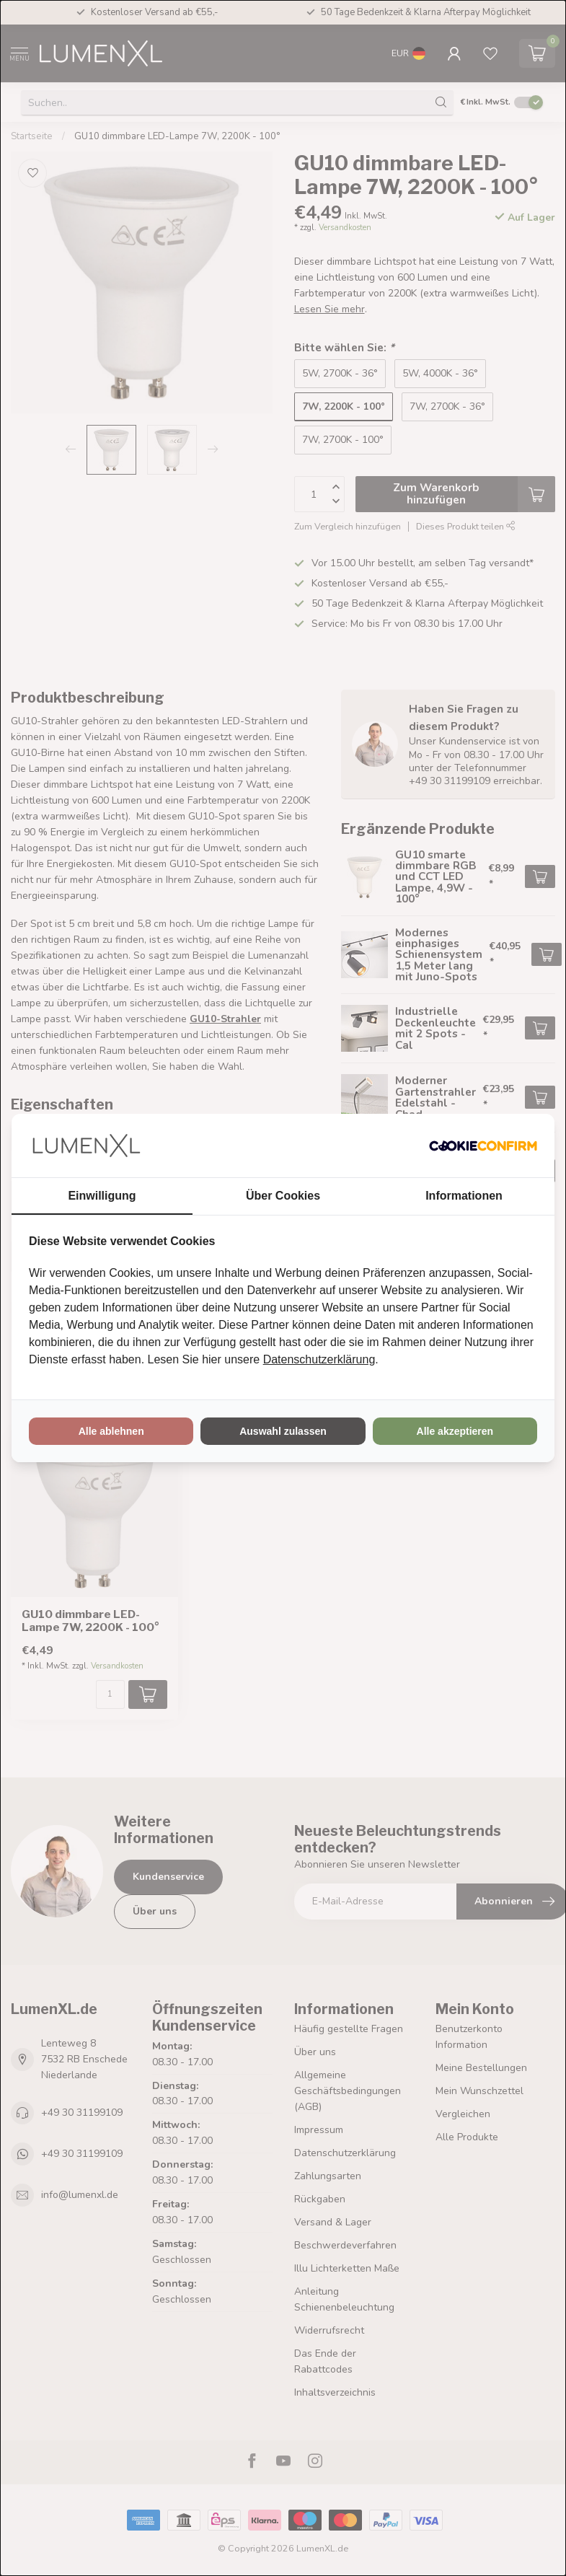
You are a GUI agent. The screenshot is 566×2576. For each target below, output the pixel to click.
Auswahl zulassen (283, 1431)
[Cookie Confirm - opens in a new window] (483, 1145)
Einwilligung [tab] (102, 1196)
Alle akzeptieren (455, 1431)
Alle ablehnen (111, 1431)
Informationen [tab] (464, 1196)
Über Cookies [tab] (283, 1196)
